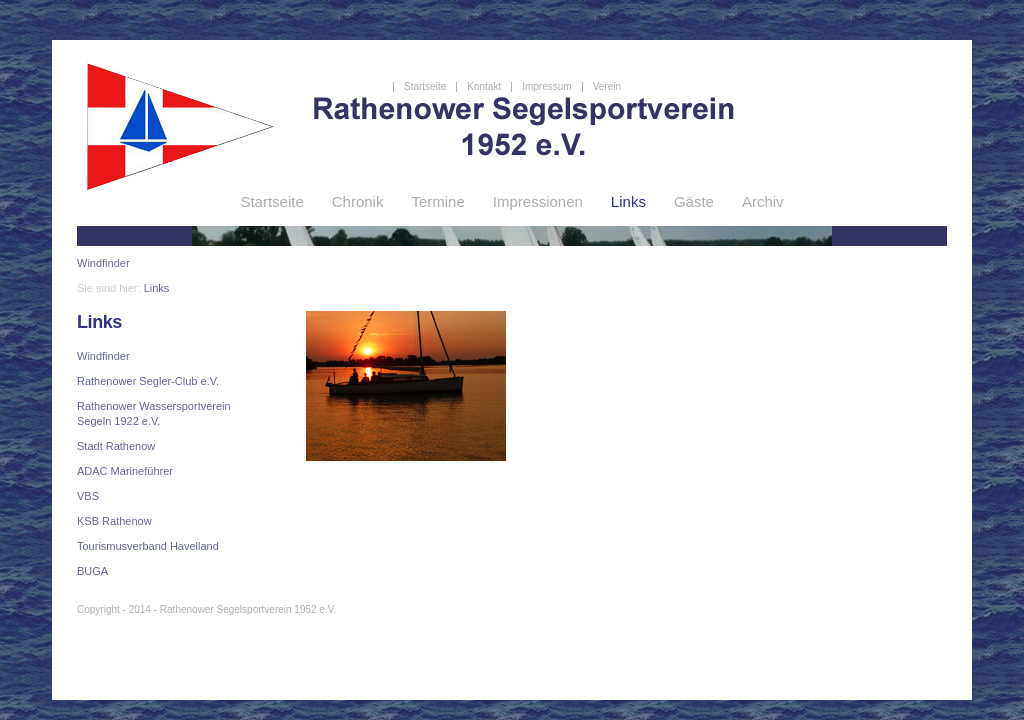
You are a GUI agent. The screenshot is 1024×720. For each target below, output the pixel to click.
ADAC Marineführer (125, 471)
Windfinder (103, 263)
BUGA (92, 571)
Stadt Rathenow (116, 446)
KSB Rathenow (114, 521)
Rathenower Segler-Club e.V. (148, 381)
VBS (88, 496)
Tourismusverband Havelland (148, 546)
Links (157, 288)
